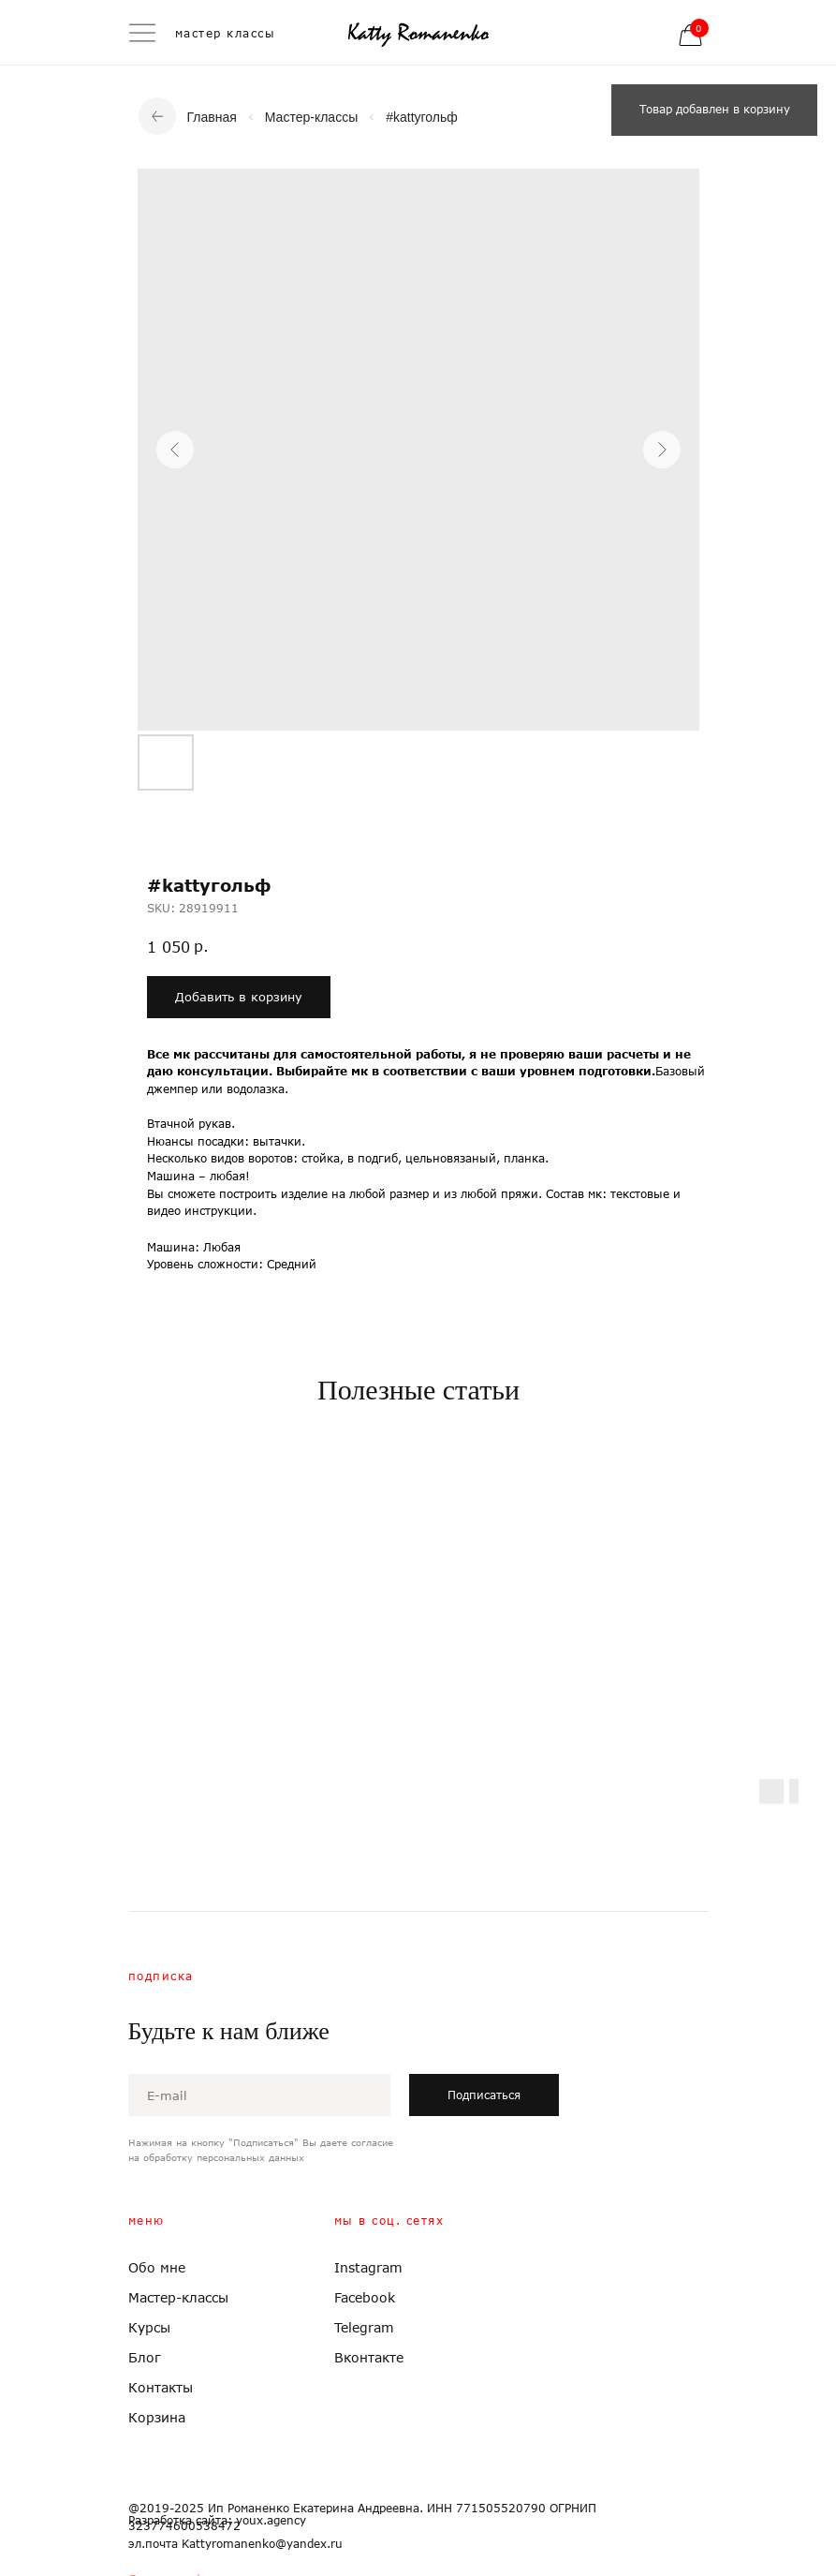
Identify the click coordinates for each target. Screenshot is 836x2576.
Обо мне (156, 2267)
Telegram (364, 2327)
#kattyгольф (422, 117)
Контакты (160, 2387)
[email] (259, 2095)
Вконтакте (368, 2357)
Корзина (156, 2417)
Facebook (364, 2297)
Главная (212, 117)
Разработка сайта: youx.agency (217, 2520)
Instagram (368, 2267)
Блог (144, 2357)
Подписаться (484, 2095)
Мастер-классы (311, 117)
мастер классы (225, 33)
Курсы (149, 2327)
